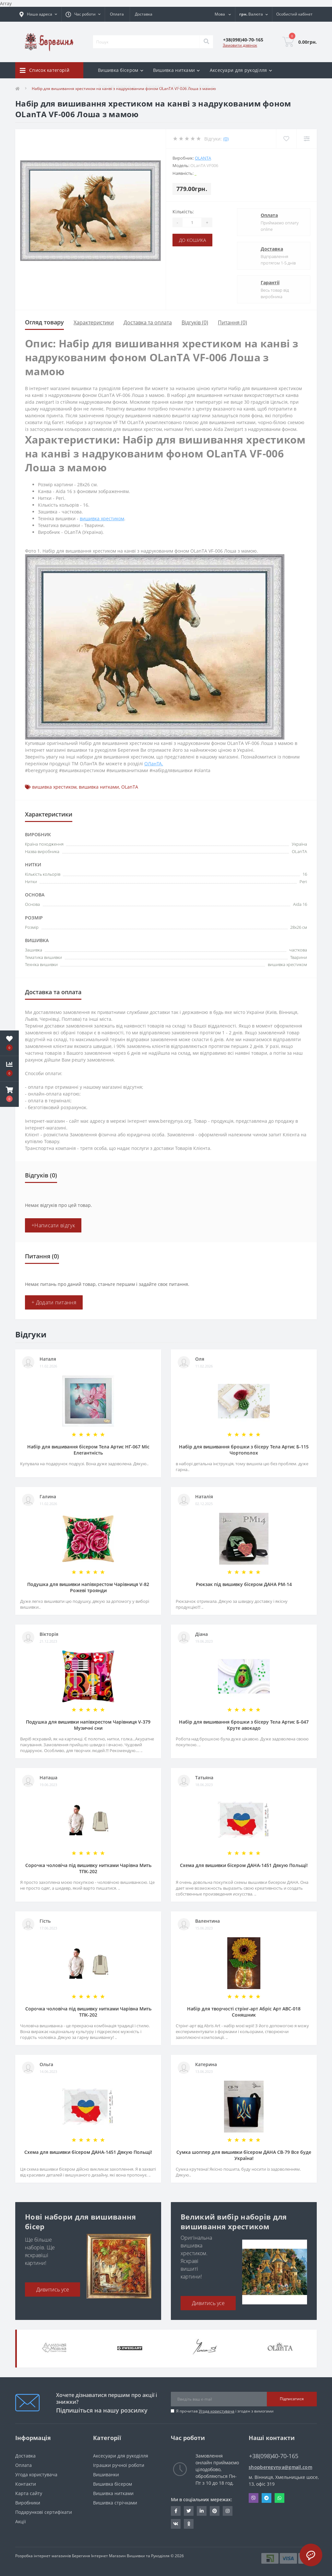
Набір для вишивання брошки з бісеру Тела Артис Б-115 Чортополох (244, 1450)
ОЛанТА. (153, 763)
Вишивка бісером (112, 2484)
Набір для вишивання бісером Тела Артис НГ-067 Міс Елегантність (88, 1450)
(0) (226, 139)
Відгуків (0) (195, 322)
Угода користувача (216, 2411)
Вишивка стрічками (115, 2503)
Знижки (154, 86)
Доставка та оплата (148, 322)
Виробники (27, 2503)
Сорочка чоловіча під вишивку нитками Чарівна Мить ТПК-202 (88, 1868)
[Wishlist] (286, 138)
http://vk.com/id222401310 (175, 2524)
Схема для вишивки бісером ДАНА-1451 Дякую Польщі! (244, 1865)
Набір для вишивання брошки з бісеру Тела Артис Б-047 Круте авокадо (244, 1725)
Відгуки (180, 86)
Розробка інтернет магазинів (43, 2556)
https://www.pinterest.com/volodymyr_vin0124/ (214, 2511)
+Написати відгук (53, 1225)
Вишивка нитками (113, 2493)
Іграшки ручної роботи (118, 2465)
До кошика (192, 240)
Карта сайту (28, 2493)
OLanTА (203, 158)
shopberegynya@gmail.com (280, 2467)
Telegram (266, 2498)
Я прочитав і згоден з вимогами (225, 2411)
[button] (9, 1094)
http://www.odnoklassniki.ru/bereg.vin (188, 2524)
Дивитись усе (52, 2289)
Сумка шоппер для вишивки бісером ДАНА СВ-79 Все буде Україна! (243, 2155)
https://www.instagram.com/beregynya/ (228, 2511)
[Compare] (306, 138)
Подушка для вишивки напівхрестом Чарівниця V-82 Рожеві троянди (88, 1587)
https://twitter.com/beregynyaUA (188, 2511)
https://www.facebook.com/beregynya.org (175, 2511)
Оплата (117, 14)
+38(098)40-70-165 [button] (273, 2456)
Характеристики (94, 322)
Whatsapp (279, 2498)
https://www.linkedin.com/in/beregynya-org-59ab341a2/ (202, 2511)
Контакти (25, 2484)
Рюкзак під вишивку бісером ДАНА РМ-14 (244, 1584)
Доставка (143, 14)
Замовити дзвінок (240, 45)
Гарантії (270, 282)
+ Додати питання (53, 1302)
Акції (20, 2521)
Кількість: (183, 211)
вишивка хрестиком (102, 518)
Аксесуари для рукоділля (120, 2456)
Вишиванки (106, 2474)
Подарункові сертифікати (43, 2512)
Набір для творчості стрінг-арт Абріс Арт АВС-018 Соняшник (244, 2012)
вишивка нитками (99, 787)
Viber (253, 2498)
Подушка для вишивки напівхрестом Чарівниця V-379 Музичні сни (88, 1725)
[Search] (206, 41)
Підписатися (292, 2399)
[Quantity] (192, 222)
